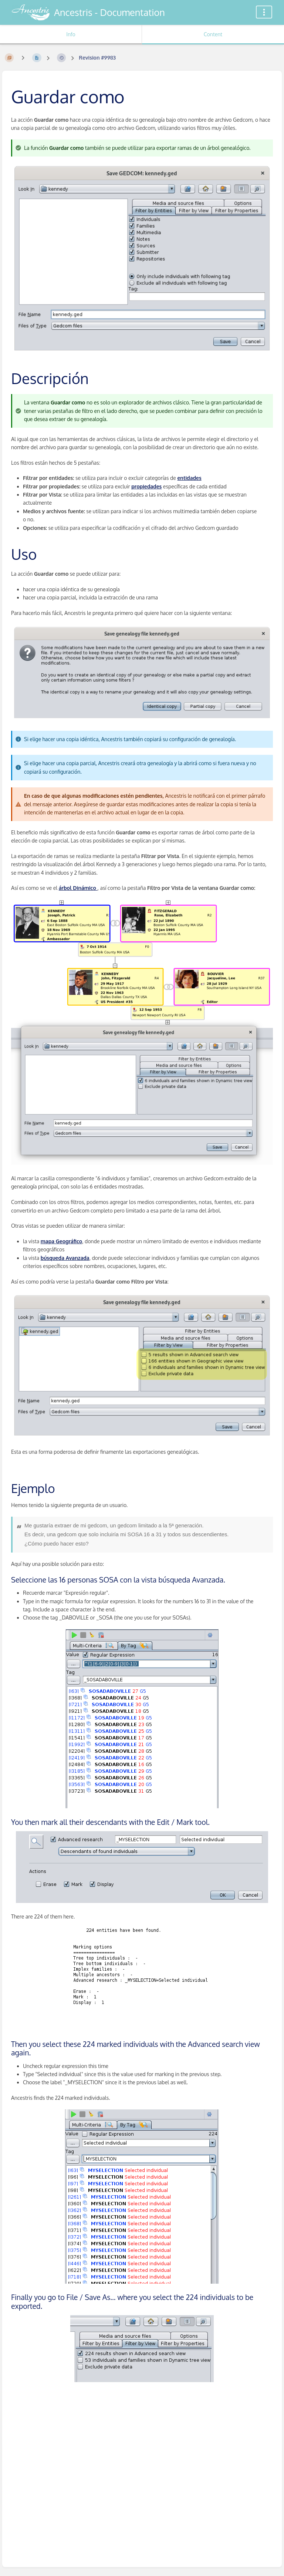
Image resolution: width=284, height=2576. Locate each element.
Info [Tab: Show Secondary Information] (70, 34)
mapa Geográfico (61, 1241)
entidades (189, 478)
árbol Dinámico (78, 888)
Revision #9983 (97, 57)
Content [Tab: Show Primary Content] (213, 34)
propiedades (146, 486)
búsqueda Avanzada (65, 1258)
